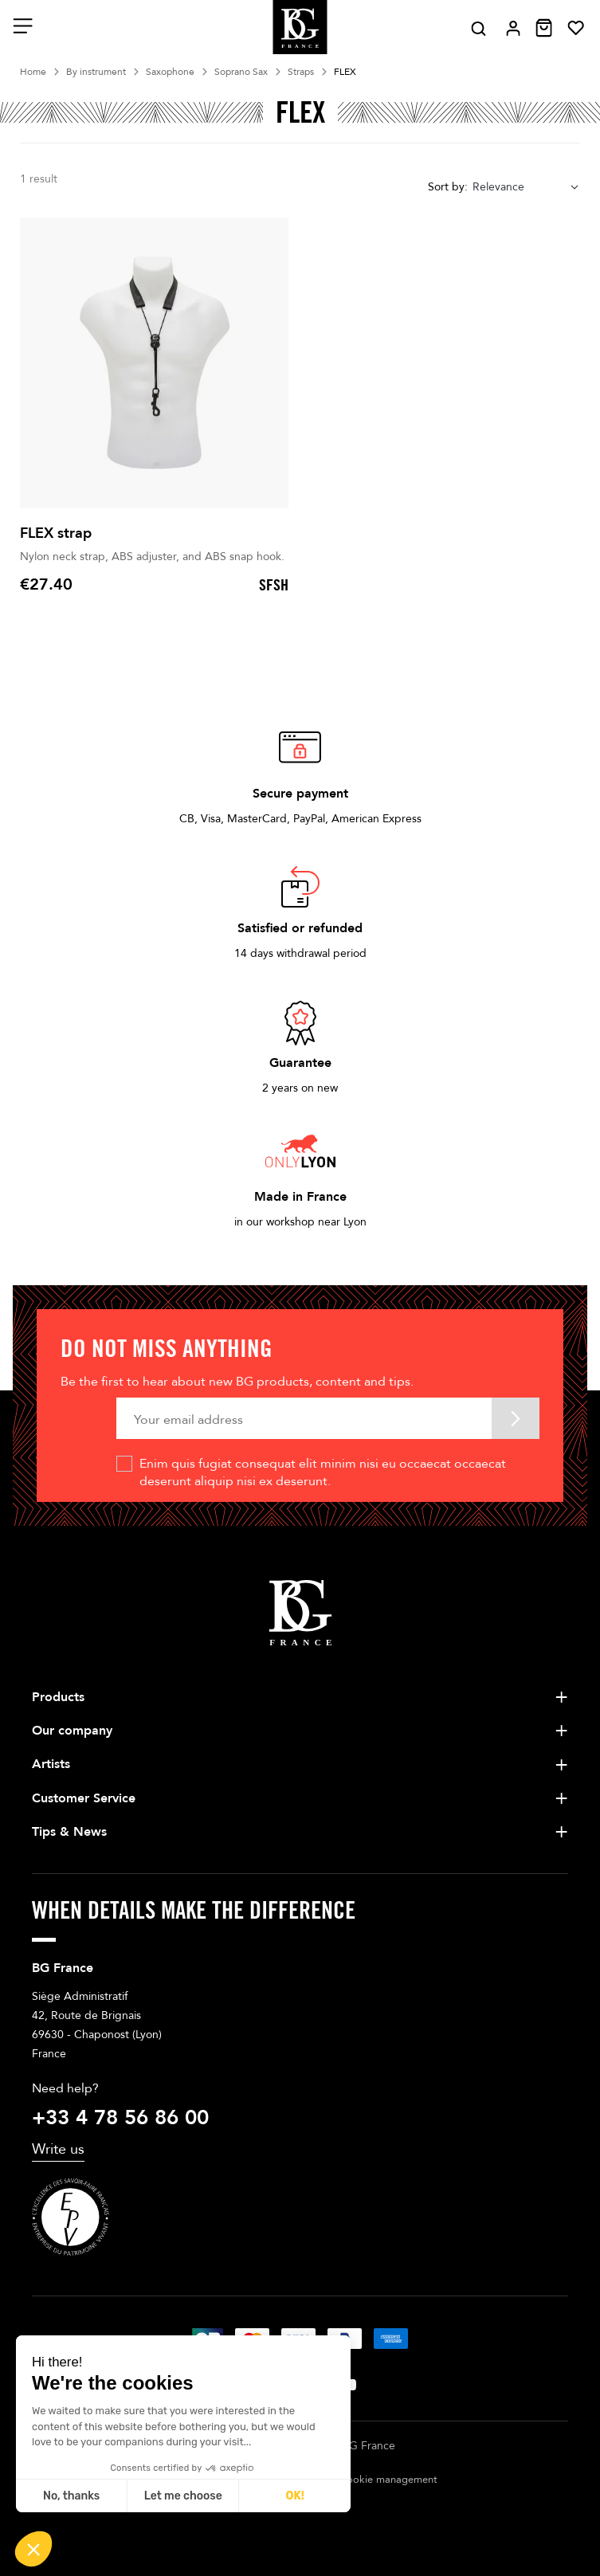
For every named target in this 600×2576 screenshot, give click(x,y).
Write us (58, 2149)
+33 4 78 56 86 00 (120, 2118)
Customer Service (83, 1798)
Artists (51, 1764)
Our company (72, 1730)
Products (58, 1697)
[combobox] (526, 187)
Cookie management (388, 2479)
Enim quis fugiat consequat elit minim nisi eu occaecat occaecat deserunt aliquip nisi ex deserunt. (322, 1472)
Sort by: (448, 186)
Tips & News (69, 1832)
